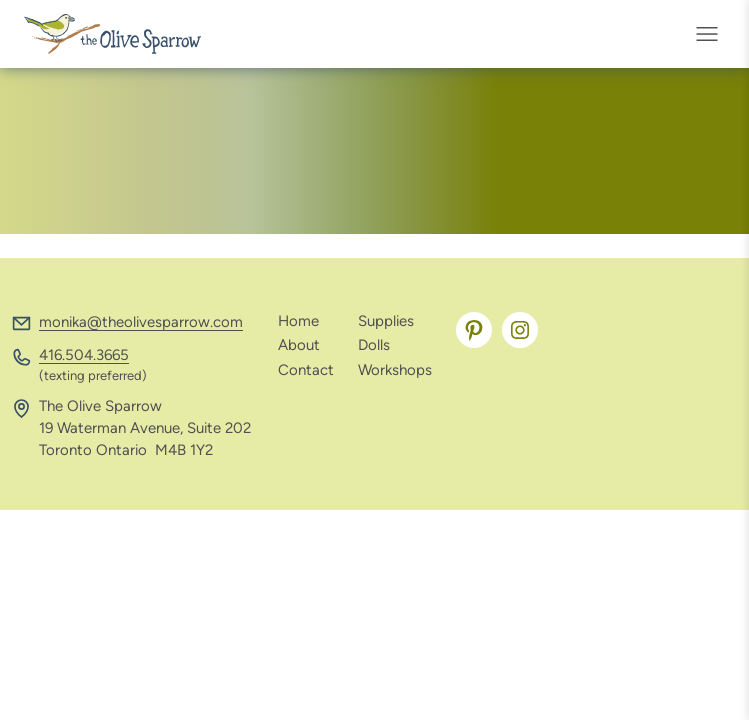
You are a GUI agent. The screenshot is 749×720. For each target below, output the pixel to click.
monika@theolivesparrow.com (141, 322)
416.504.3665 (84, 355)
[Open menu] (713, 34)
